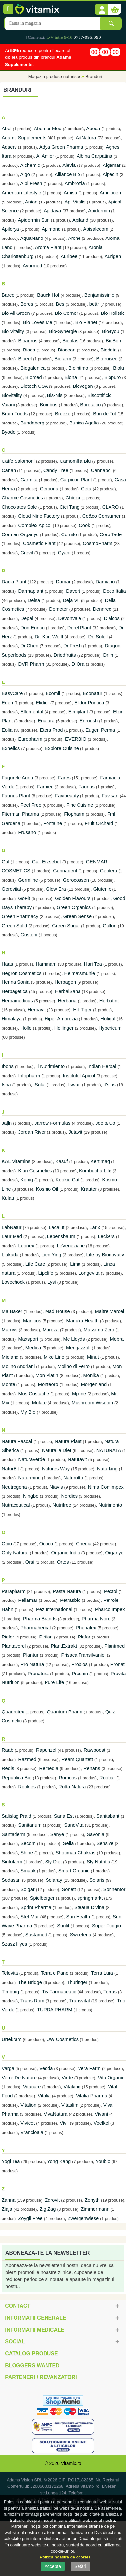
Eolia (7, 730)
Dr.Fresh (72, 645)
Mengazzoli (78, 1347)
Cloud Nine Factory (38, 516)
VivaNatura (55, 2113)
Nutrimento (110, 1505)
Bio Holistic (113, 313)
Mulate (39, 1402)
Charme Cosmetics (22, 497)
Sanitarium (29, 1825)
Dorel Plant (79, 627)
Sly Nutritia (98, 1861)
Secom (28, 1843)
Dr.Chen (29, 645)
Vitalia (44, 2095)
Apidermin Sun (34, 220)
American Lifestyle (21, 192)
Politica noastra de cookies (65, 2557)
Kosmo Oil (47, 1189)
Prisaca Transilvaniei (83, 1655)
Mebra (117, 1339)
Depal (26, 618)
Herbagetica (15, 991)
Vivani (101, 2113)
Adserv (9, 147)
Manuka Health (82, 1320)
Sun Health (78, 1916)
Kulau (8, 1198)
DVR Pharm (31, 664)
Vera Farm (89, 2068)
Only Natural (15, 1552)
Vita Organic (111, 2077)
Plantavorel (14, 1646)
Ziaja (7, 2209)
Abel (6, 128)
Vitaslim (69, 2105)
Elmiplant (78, 711)
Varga (9, 2068)
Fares (64, 777)
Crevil (26, 552)
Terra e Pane (54, 1973)
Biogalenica (33, 368)
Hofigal (107, 1018)
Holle (25, 1028)
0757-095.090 (87, 37)
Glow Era (56, 889)
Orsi (29, 1561)
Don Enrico (32, 627)
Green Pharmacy (21, 916)
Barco (8, 295)
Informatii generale (35, 2318)
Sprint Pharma (35, 1907)
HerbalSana (67, 991)
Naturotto (73, 1477)
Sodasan (11, 1880)
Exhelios (11, 748)
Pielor (8, 1636)
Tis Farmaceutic (59, 1991)
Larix (94, 1227)
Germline (28, 880)
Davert (73, 591)
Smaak (28, 1870)
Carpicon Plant (76, 479)
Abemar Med (48, 128)
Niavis (56, 1487)
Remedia (48, 1768)
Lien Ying (51, 1254)
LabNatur (11, 1227)
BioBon (113, 340)
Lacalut (56, 1227)
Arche (74, 238)
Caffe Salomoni (18, 461)
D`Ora (77, 664)
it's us (110, 1084)
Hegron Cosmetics (22, 973)
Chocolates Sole (19, 507)
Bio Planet (86, 322)
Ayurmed (32, 265)
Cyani (64, 552)
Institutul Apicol (79, 1075)
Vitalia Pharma (91, 2095)
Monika (91, 1375)
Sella (68, 1843)
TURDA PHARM (54, 2009)
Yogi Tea (11, 2161)
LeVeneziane (71, 1245)
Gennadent (65, 870)
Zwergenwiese (83, 2218)
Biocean (67, 349)
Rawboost (94, 1750)
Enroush (89, 720)
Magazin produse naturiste (54, 76)
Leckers (106, 1236)
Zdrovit (52, 2200)
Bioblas (70, 340)
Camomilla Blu (75, 461)
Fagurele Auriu (17, 777)
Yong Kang (59, 2161)
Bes (60, 304)
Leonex (26, 1245)
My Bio (27, 1412)
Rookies (27, 1786)
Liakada (10, 1254)
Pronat (117, 1664)
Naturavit (77, 1459)
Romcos (68, 1777)
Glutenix (102, 889)
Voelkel (101, 2123)
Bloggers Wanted (32, 2365)
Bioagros (27, 340)
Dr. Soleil (98, 636)
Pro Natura (32, 1664)
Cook (84, 525)
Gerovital (12, 889)
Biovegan (83, 386)
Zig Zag (48, 2209)
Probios (79, 1664)
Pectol (110, 1591)
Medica (33, 1347)
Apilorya (10, 229)
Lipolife (45, 1273)
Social (15, 2341)
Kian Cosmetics (35, 1170)
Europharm (30, 739)
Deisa (34, 600)
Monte (8, 1384)
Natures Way (56, 1468)
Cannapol (101, 470)
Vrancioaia (31, 2132)
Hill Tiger (82, 1009)
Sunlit (63, 1925)
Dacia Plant (14, 581)
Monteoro (48, 1384)
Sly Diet (53, 1861)
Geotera (108, 870)
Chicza (73, 497)
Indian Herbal (101, 1066)
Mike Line (54, 1357)
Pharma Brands (40, 1618)
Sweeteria (80, 1934)
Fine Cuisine (79, 805)
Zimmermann (95, 2209)
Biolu (118, 368)
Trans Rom (32, 2000)
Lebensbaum (61, 1236)
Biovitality (12, 395)
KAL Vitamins (16, 1161)
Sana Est (64, 1816)
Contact (17, 2306)
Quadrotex (13, 1711)
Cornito (69, 534)
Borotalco (90, 404)
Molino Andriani (18, 1366)
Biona (71, 377)
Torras (110, 1991)
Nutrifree (62, 1505)
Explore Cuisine (62, 748)
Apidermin (99, 210)
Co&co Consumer (101, 516)
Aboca (93, 128)
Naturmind (29, 1477)
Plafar (84, 1636)
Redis (8, 1768)
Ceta (86, 488)
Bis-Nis (54, 395)
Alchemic (30, 165)
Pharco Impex (110, 1609)
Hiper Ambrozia (61, 1018)
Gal (5, 861)
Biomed (33, 377)
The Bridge (30, 1982)
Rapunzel (46, 1750)
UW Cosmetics (63, 2039)
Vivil (64, 2123)
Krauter (89, 1189)
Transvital (79, 2000)
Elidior (42, 702)
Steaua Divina (89, 1907)
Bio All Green (16, 313)
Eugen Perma (100, 730)
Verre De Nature (19, 2077)
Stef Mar (29, 1916)
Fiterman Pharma (20, 814)
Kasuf (61, 1161)
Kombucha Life (95, 1170)
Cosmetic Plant (39, 543)
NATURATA (108, 1450)
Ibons (8, 1066)
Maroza (51, 1329)
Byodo (9, 432)
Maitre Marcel (109, 1311)
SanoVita (73, 1825)
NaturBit (10, 1468)
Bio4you (110, 331)
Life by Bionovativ (105, 1254)
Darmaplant (30, 591)
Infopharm (29, 1075)
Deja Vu (71, 600)
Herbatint (109, 1000)
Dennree (102, 609)
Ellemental (31, 711)
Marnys (9, 1329)
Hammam (46, 964)
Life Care (35, 1264)
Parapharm (14, 1591)
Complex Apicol (34, 525)
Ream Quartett (77, 1759)
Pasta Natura (67, 1591)
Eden (7, 702)
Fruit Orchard (99, 823)
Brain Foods (15, 413)
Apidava (52, 210)
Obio (7, 1543)
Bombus (49, 404)
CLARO (110, 507)
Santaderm (13, 1834)
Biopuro (112, 377)
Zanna (9, 2200)
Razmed (27, 1759)
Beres (26, 304)
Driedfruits (65, 655)
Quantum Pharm (64, 1711)
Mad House (57, 1311)
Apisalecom (95, 229)
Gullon (109, 925)
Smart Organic (73, 1870)
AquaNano (31, 238)
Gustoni (28, 934)
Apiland (80, 220)
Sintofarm (12, 1861)
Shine (26, 1852)
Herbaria (67, 1000)
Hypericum (109, 1028)
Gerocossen (76, 880)
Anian (31, 201)
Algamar (112, 165)
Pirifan (46, 1636)
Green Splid (14, 925)
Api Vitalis (75, 201)
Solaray (54, 1880)
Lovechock (13, 1282)
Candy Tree (55, 470)
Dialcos (112, 618)
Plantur (30, 1655)
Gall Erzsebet (46, 861)
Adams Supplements (24, 137)
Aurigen (113, 256)
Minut (93, 1357)
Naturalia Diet (56, 1450)
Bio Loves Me (37, 322)
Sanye (57, 1834)
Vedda (46, 2068)
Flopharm (74, 814)
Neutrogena (14, 1487)
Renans (91, 1768)
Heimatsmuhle (79, 973)
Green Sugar (66, 925)
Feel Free (30, 805)
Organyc (114, 1552)
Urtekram (11, 2039)
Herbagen (65, 982)
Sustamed (36, 1934)
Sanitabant (107, 1816)
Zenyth (93, 2200)
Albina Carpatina (94, 156)
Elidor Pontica (89, 702)
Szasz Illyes (15, 1944)
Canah (9, 470)
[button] (101, 9)
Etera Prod (51, 730)
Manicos (32, 1320)
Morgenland (94, 1384)
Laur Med (12, 1236)
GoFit (24, 898)
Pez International (54, 1609)
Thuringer (77, 1982)
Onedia (83, 1543)
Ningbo (30, 1496)
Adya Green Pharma (61, 147)
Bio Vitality (13, 331)
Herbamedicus (17, 1000)
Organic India (65, 1552)
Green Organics (74, 907)
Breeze (62, 413)
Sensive (104, 1843)
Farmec (45, 786)
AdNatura (86, 137)
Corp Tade (111, 534)
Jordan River (32, 1132)
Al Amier (45, 156)
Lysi (51, 1282)
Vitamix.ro (71, 2463)
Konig (26, 1179)
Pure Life (54, 1682)
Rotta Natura (72, 1786)
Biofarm (62, 358)
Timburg (10, 1991)
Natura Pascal (17, 1441)
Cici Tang (70, 507)
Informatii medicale (34, 2330)
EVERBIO (75, 739)
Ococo (46, 1543)
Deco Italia (114, 591)
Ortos (63, 1561)
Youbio (103, 2161)
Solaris (96, 1880)
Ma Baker (12, 1311)
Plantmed (114, 1646)
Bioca (29, 349)
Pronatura (38, 1673)
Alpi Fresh (31, 183)
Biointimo (78, 368)
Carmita (28, 479)
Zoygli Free (30, 2218)
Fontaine (52, 823)
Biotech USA (33, 386)
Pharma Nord (96, 1618)
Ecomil (53, 693)
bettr (94, 304)
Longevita (89, 1273)
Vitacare (32, 2086)
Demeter (58, 609)
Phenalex (86, 1627)
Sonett (69, 1889)
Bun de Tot (104, 413)
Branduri (93, 76)
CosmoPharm (97, 543)
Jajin (7, 1123)
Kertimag (100, 1161)
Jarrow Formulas (52, 1123)
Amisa (70, 192)
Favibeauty (67, 795)
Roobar (107, 1777)
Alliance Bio (67, 174)
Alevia (69, 165)
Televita (10, 1973)
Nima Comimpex (105, 1487)
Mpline (79, 1393)
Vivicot (27, 2123)
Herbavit (37, 1009)
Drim (108, 655)
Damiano (105, 581)
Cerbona (49, 488)
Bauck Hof (48, 295)
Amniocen (110, 192)
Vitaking (71, 2086)
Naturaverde (31, 1459)
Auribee (69, 256)
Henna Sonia (16, 982)
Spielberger (42, 1898)
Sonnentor (114, 1889)
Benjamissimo (99, 295)
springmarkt (90, 1898)
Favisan (110, 795)
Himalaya (12, 1018)
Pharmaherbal (35, 1627)
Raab (7, 1750)
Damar (63, 581)
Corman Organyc (20, 534)
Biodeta (108, 349)
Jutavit (75, 1132)
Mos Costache (33, 1393)
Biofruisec (106, 358)
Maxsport (28, 1339)
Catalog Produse (31, 2353)
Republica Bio (16, 1777)
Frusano (27, 832)
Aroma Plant (48, 247)
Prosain (80, 1673)
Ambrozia (75, 183)
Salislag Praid (16, 1816)
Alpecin (110, 174)
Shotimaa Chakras (76, 1852)
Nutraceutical (16, 1505)
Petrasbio (70, 1600)
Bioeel (25, 358)
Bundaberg (32, 422)
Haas (7, 964)
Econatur (92, 693)
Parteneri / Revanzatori (41, 2377)
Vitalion (28, 2105)
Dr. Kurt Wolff (49, 636)
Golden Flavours (73, 898)
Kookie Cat (67, 1179)
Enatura (46, 720)
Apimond (51, 229)
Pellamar (27, 1600)
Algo (25, 174)
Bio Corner (66, 313)
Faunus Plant (16, 795)
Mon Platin (46, 1375)
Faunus (87, 786)
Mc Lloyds (74, 1339)
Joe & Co (105, 1123)
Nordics (69, 1496)
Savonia (95, 1834)
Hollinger (64, 1028)
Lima (75, 1264)
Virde (67, 2077)
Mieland (10, 1357)
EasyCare (12, 693)
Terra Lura (102, 1973)
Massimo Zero (99, 1329)
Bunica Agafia (84, 422)
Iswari (74, 1084)
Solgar (27, 1889)
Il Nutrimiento (50, 1066)
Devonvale (69, 618)
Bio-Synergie (63, 331)
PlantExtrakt (64, 1646)
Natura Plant (68, 1441)
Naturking (107, 1468)
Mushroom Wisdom (92, 1402)
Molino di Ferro (73, 1366)
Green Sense (77, 916)
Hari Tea (93, 964)
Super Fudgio (106, 1925)
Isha (6, 1084)
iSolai (40, 1084)
